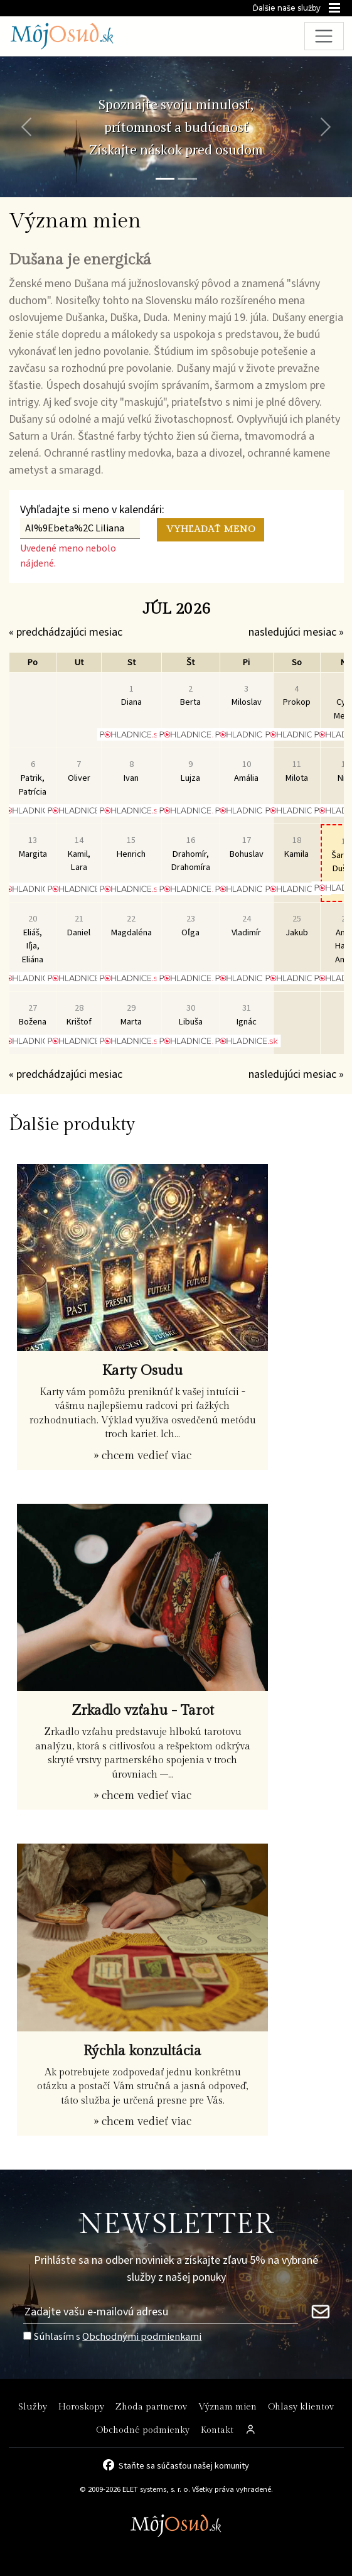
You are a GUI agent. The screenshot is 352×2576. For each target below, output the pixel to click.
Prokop (297, 695)
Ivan (131, 771)
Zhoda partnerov (151, 2406)
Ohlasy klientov (301, 2406)
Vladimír (246, 925)
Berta (190, 695)
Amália (246, 771)
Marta (131, 1014)
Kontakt (217, 2430)
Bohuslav (247, 847)
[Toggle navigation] (324, 36)
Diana (131, 695)
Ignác (247, 1014)
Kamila (296, 847)
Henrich (131, 847)
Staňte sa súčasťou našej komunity (184, 2464)
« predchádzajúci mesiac (65, 632)
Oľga (190, 925)
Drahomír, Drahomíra (190, 854)
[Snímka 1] (165, 178)
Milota (296, 771)
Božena (32, 1014)
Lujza (190, 771)
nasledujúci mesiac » (296, 632)
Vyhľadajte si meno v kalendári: (92, 510)
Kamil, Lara (79, 854)
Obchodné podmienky (142, 2430)
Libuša (191, 1014)
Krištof (79, 1014)
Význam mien (227, 2406)
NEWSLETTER (176, 2224)
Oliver (79, 771)
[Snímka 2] (187, 178)
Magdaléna (131, 925)
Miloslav (247, 695)
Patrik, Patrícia (32, 778)
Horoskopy (81, 2406)
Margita (33, 847)
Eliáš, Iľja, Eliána (32, 939)
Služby (32, 2406)
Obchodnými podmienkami (141, 2336)
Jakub (296, 925)
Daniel (78, 925)
